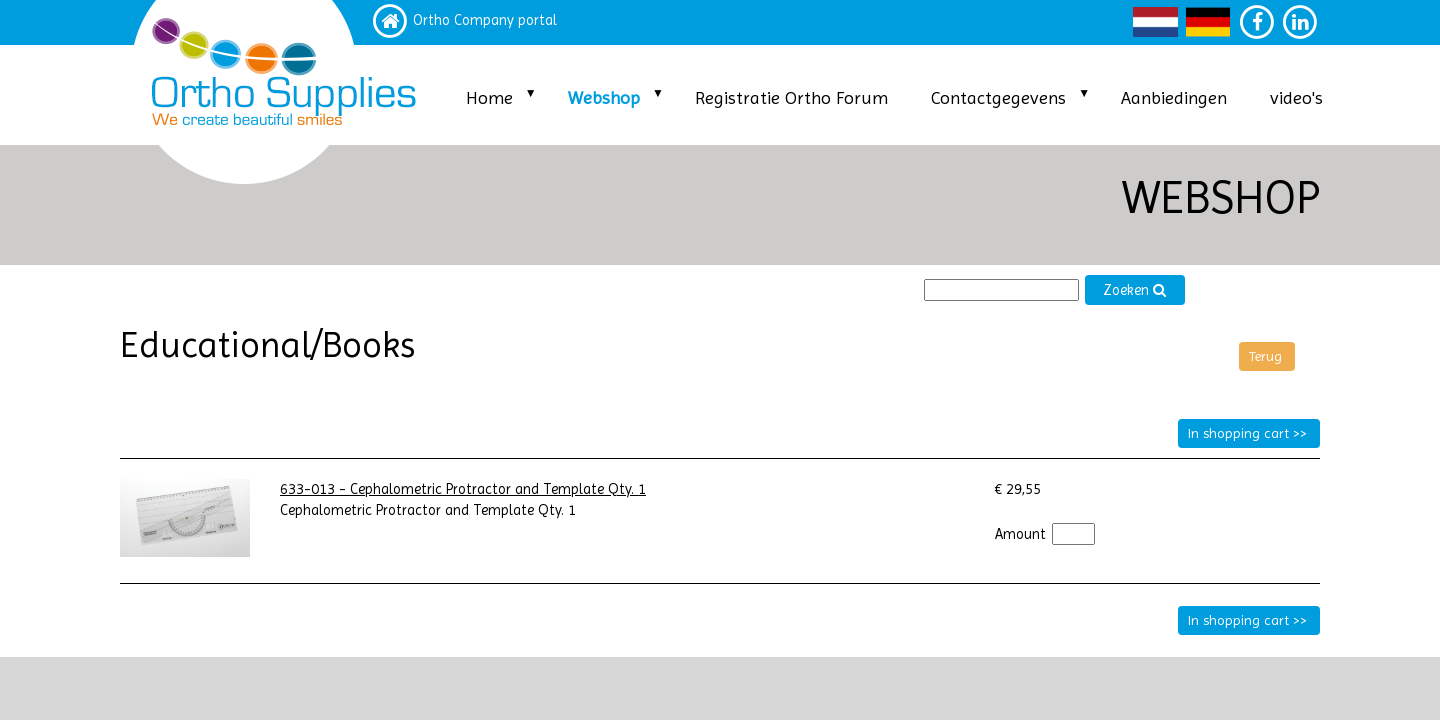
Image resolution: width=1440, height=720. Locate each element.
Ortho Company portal (485, 20)
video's (1296, 97)
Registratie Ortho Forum (791, 97)
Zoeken (1135, 290)
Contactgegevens (998, 97)
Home (489, 97)
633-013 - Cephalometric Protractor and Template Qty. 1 (463, 489)
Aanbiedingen (1174, 97)
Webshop (604, 97)
